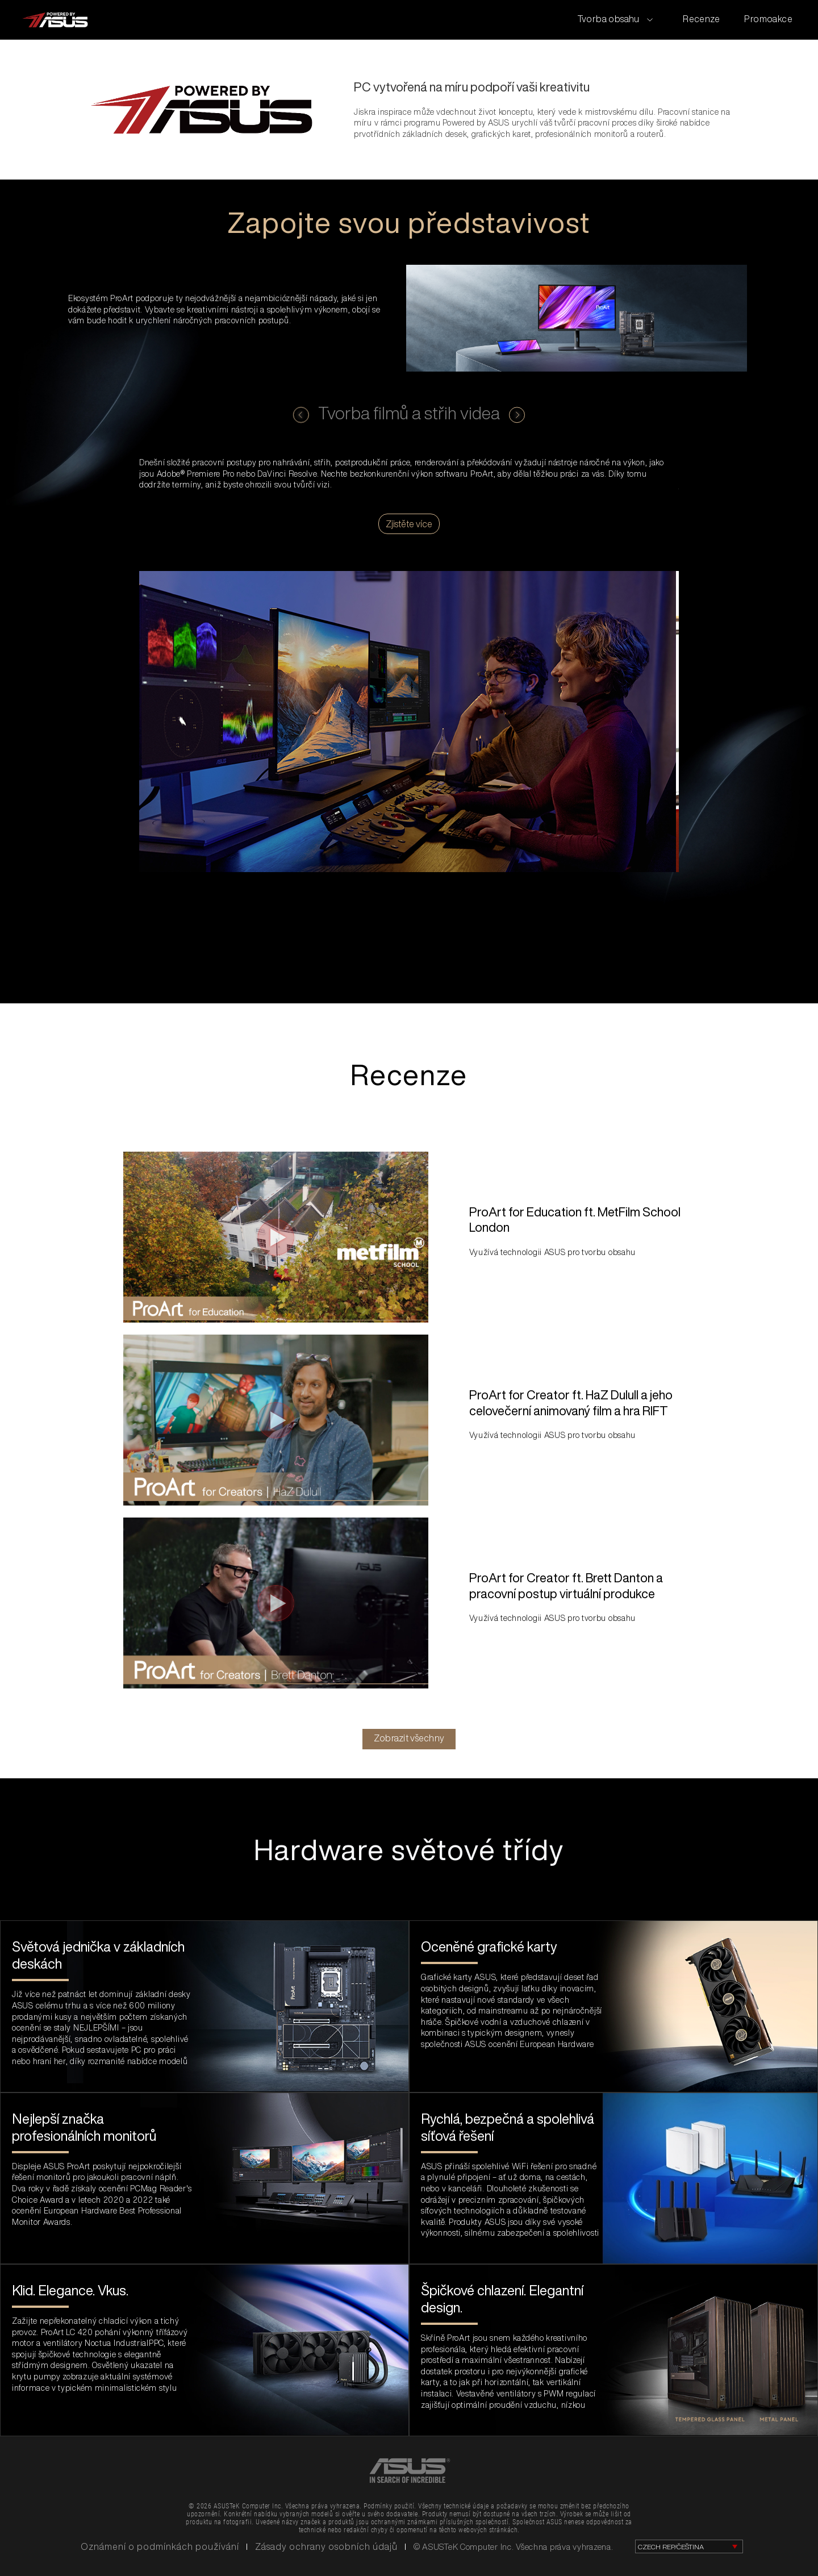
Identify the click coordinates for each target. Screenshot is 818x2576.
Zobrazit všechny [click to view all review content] (409, 1738)
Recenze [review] (702, 18)
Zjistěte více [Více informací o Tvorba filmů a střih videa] (409, 523)
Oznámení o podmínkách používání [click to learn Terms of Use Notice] (160, 2546)
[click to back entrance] (54, 20)
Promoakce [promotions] (768, 18)
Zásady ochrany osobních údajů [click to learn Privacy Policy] (326, 2546)
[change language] (689, 2546)
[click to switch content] (301, 415)
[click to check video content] (276, 1237)
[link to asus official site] (409, 2470)
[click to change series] (615, 19)
